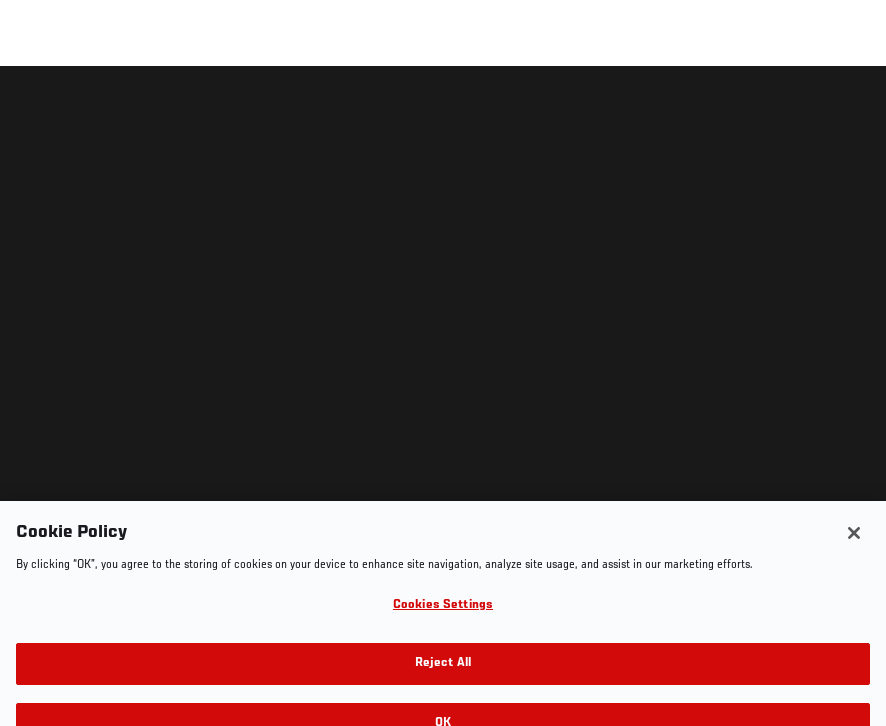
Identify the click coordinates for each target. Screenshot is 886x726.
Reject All (443, 691)
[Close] (854, 561)
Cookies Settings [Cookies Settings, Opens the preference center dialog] (443, 632)
